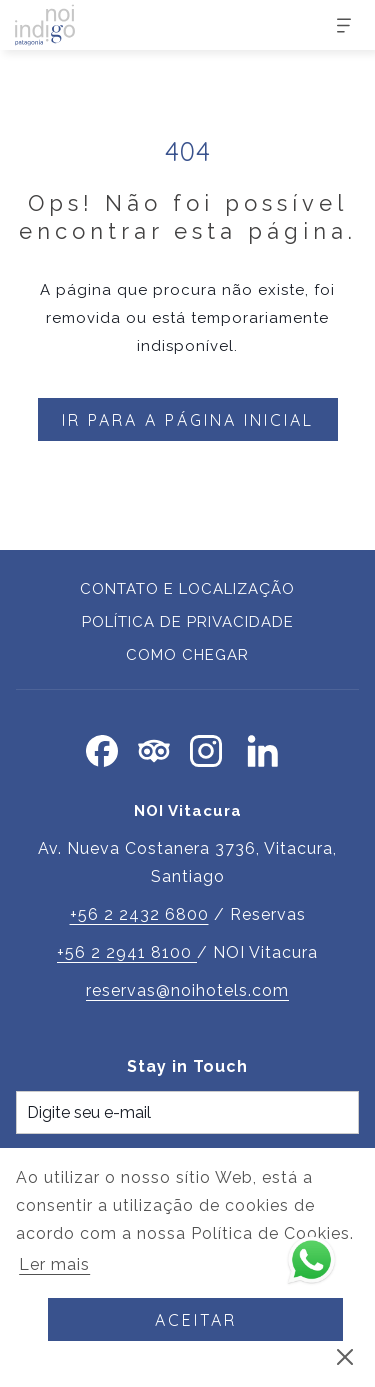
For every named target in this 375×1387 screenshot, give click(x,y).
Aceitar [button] (196, 1320)
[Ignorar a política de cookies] (345, 1356)
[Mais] (336, 25)
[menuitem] (187, 591)
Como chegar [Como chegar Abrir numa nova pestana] (187, 655)
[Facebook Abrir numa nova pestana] (102, 748)
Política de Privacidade (188, 622)
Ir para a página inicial (188, 420)
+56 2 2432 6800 (139, 914)
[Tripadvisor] (154, 748)
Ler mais (56, 1266)
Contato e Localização (187, 589)
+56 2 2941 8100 (127, 952)
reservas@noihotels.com (187, 990)
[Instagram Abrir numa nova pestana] (206, 748)
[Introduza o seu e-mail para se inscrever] (187, 1112)
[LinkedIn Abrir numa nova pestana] (263, 748)
